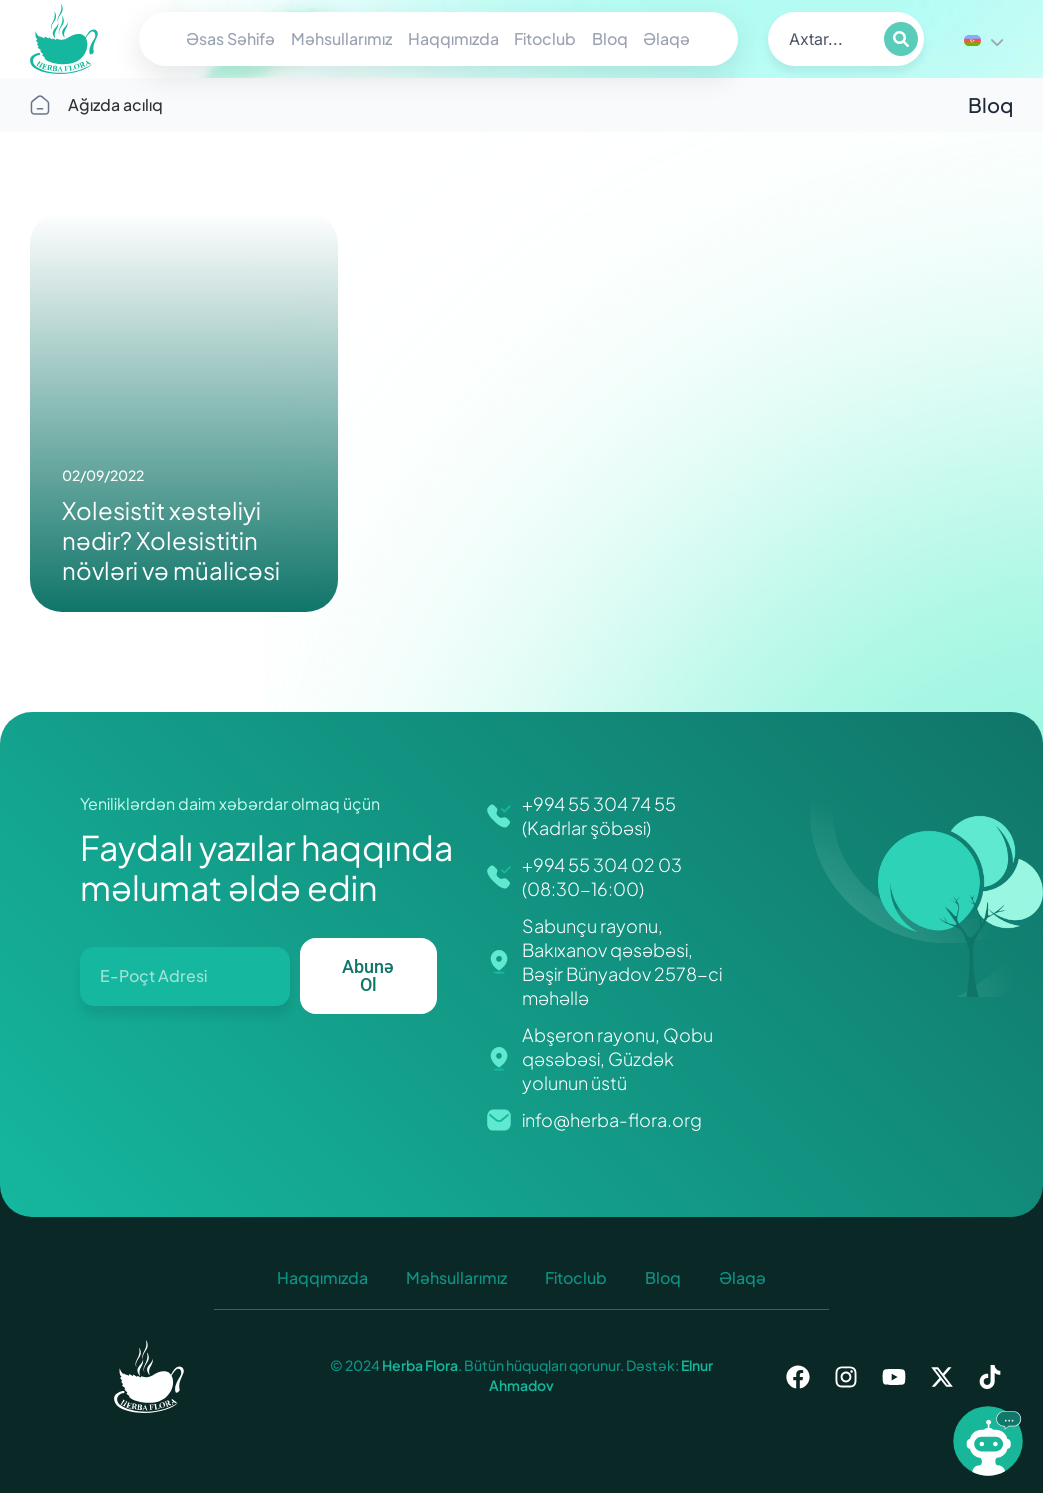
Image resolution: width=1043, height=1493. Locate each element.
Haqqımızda (453, 38)
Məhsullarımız (341, 38)
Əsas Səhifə (230, 38)
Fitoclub (545, 38)
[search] (824, 39)
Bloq (610, 38)
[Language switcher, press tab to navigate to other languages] (983, 39)
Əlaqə (666, 38)
